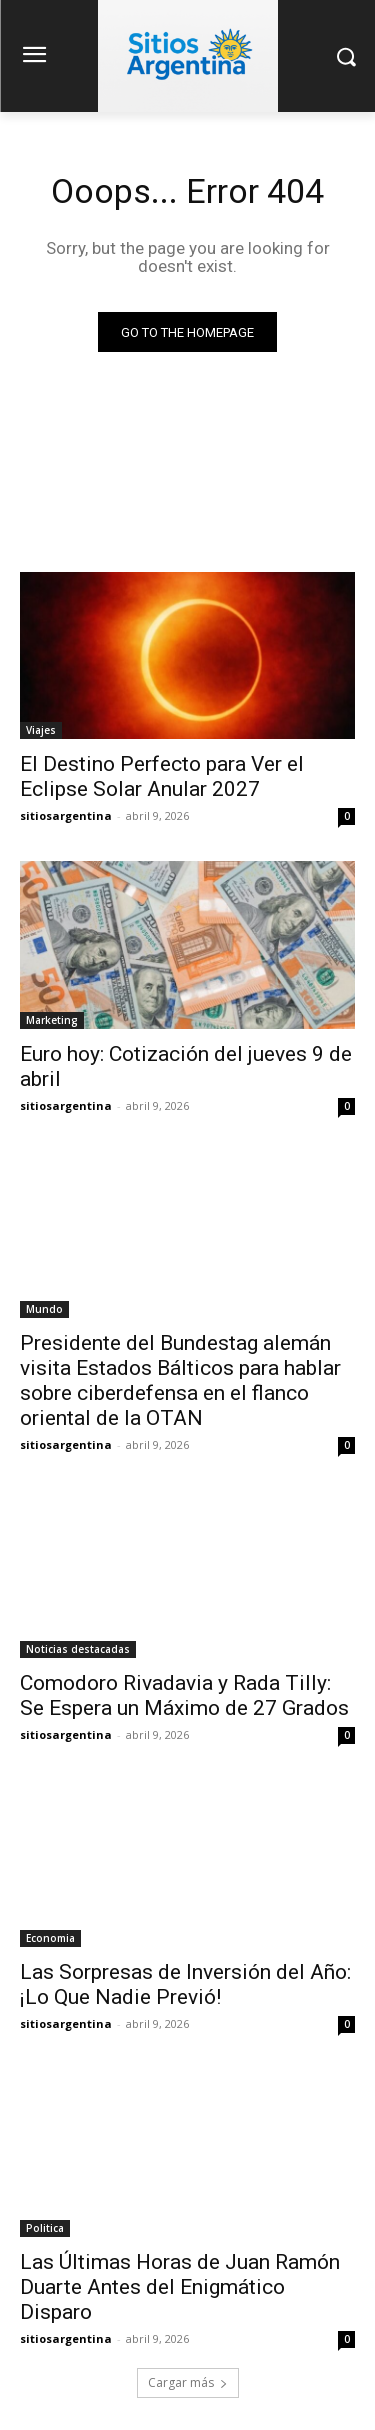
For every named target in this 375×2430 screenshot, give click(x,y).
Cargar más (188, 2382)
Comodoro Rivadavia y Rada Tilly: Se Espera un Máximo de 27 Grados (184, 1695)
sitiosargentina (66, 815)
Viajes (41, 730)
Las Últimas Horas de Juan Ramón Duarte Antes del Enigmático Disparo (180, 2287)
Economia (50, 1938)
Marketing (52, 1020)
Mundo (44, 1309)
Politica (45, 2228)
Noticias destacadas (78, 1649)
